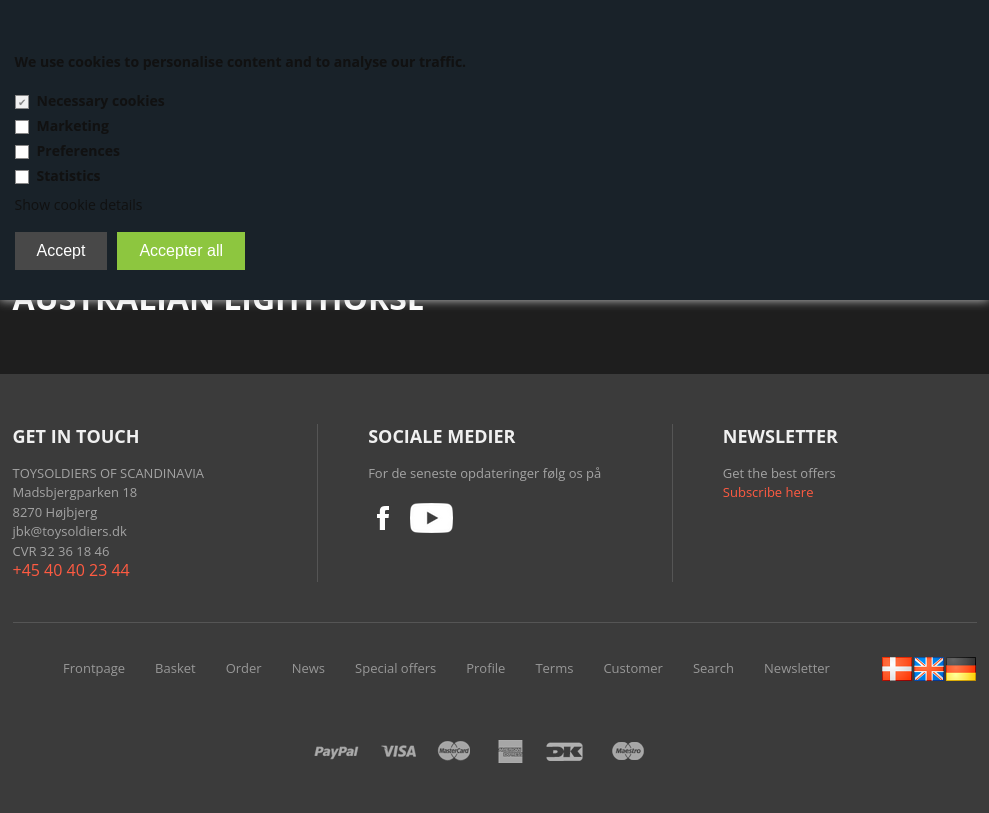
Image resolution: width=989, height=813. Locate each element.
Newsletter (797, 668)
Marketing (73, 125)
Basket (175, 668)
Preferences (78, 150)
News (308, 668)
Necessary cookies (101, 100)
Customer (632, 668)
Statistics (69, 175)
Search (713, 668)
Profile (485, 668)
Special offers (395, 668)
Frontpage (94, 668)
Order (244, 668)
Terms (554, 668)
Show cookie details (79, 204)
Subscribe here (768, 492)
